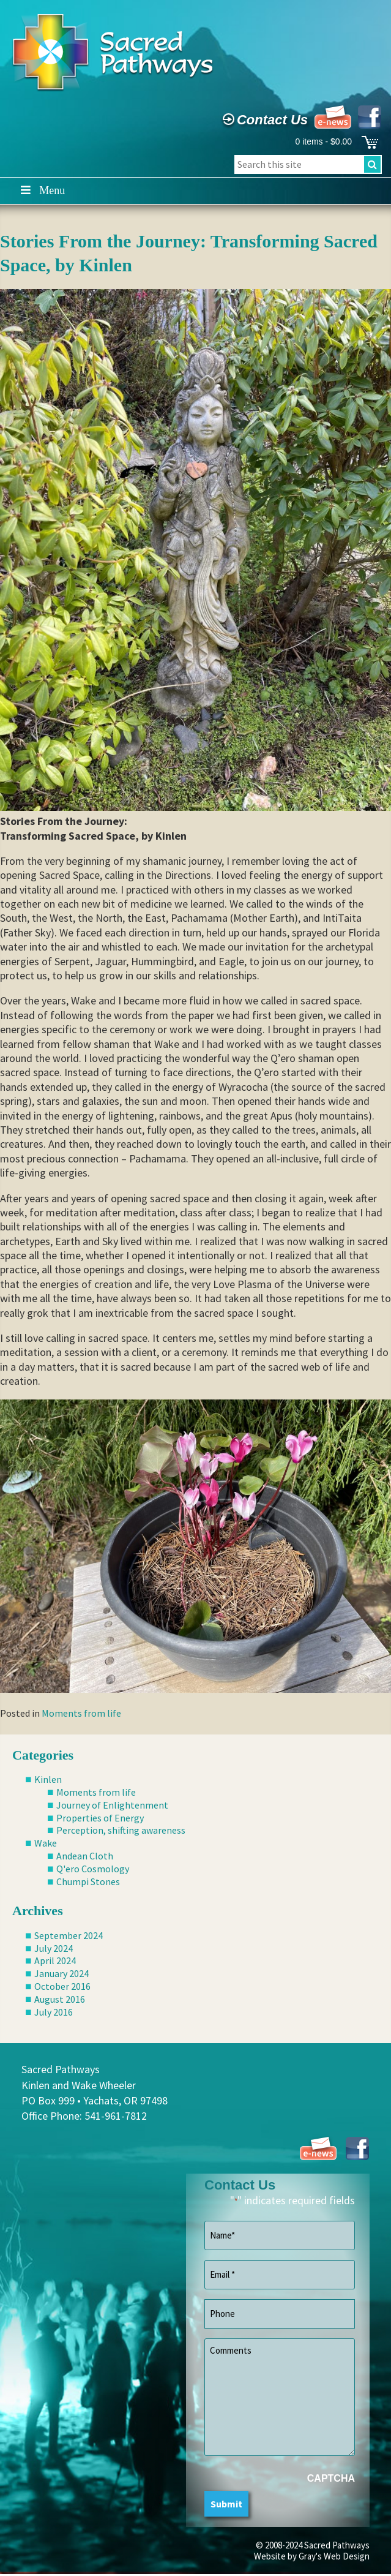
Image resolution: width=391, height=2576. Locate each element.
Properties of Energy (100, 1818)
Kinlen (48, 1779)
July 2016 (53, 2012)
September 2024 (68, 1935)
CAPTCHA (331, 2478)
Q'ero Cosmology (92, 1868)
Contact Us (264, 119)
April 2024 (55, 1960)
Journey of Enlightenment (112, 1805)
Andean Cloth (84, 1856)
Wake (45, 1843)
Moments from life (81, 1713)
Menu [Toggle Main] (41, 190)
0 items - (323, 141)
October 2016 (62, 1986)
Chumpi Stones (88, 1881)
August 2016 (59, 1999)
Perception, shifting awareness (120, 1830)
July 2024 (53, 1948)
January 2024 (61, 1973)
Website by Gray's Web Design (312, 2556)
